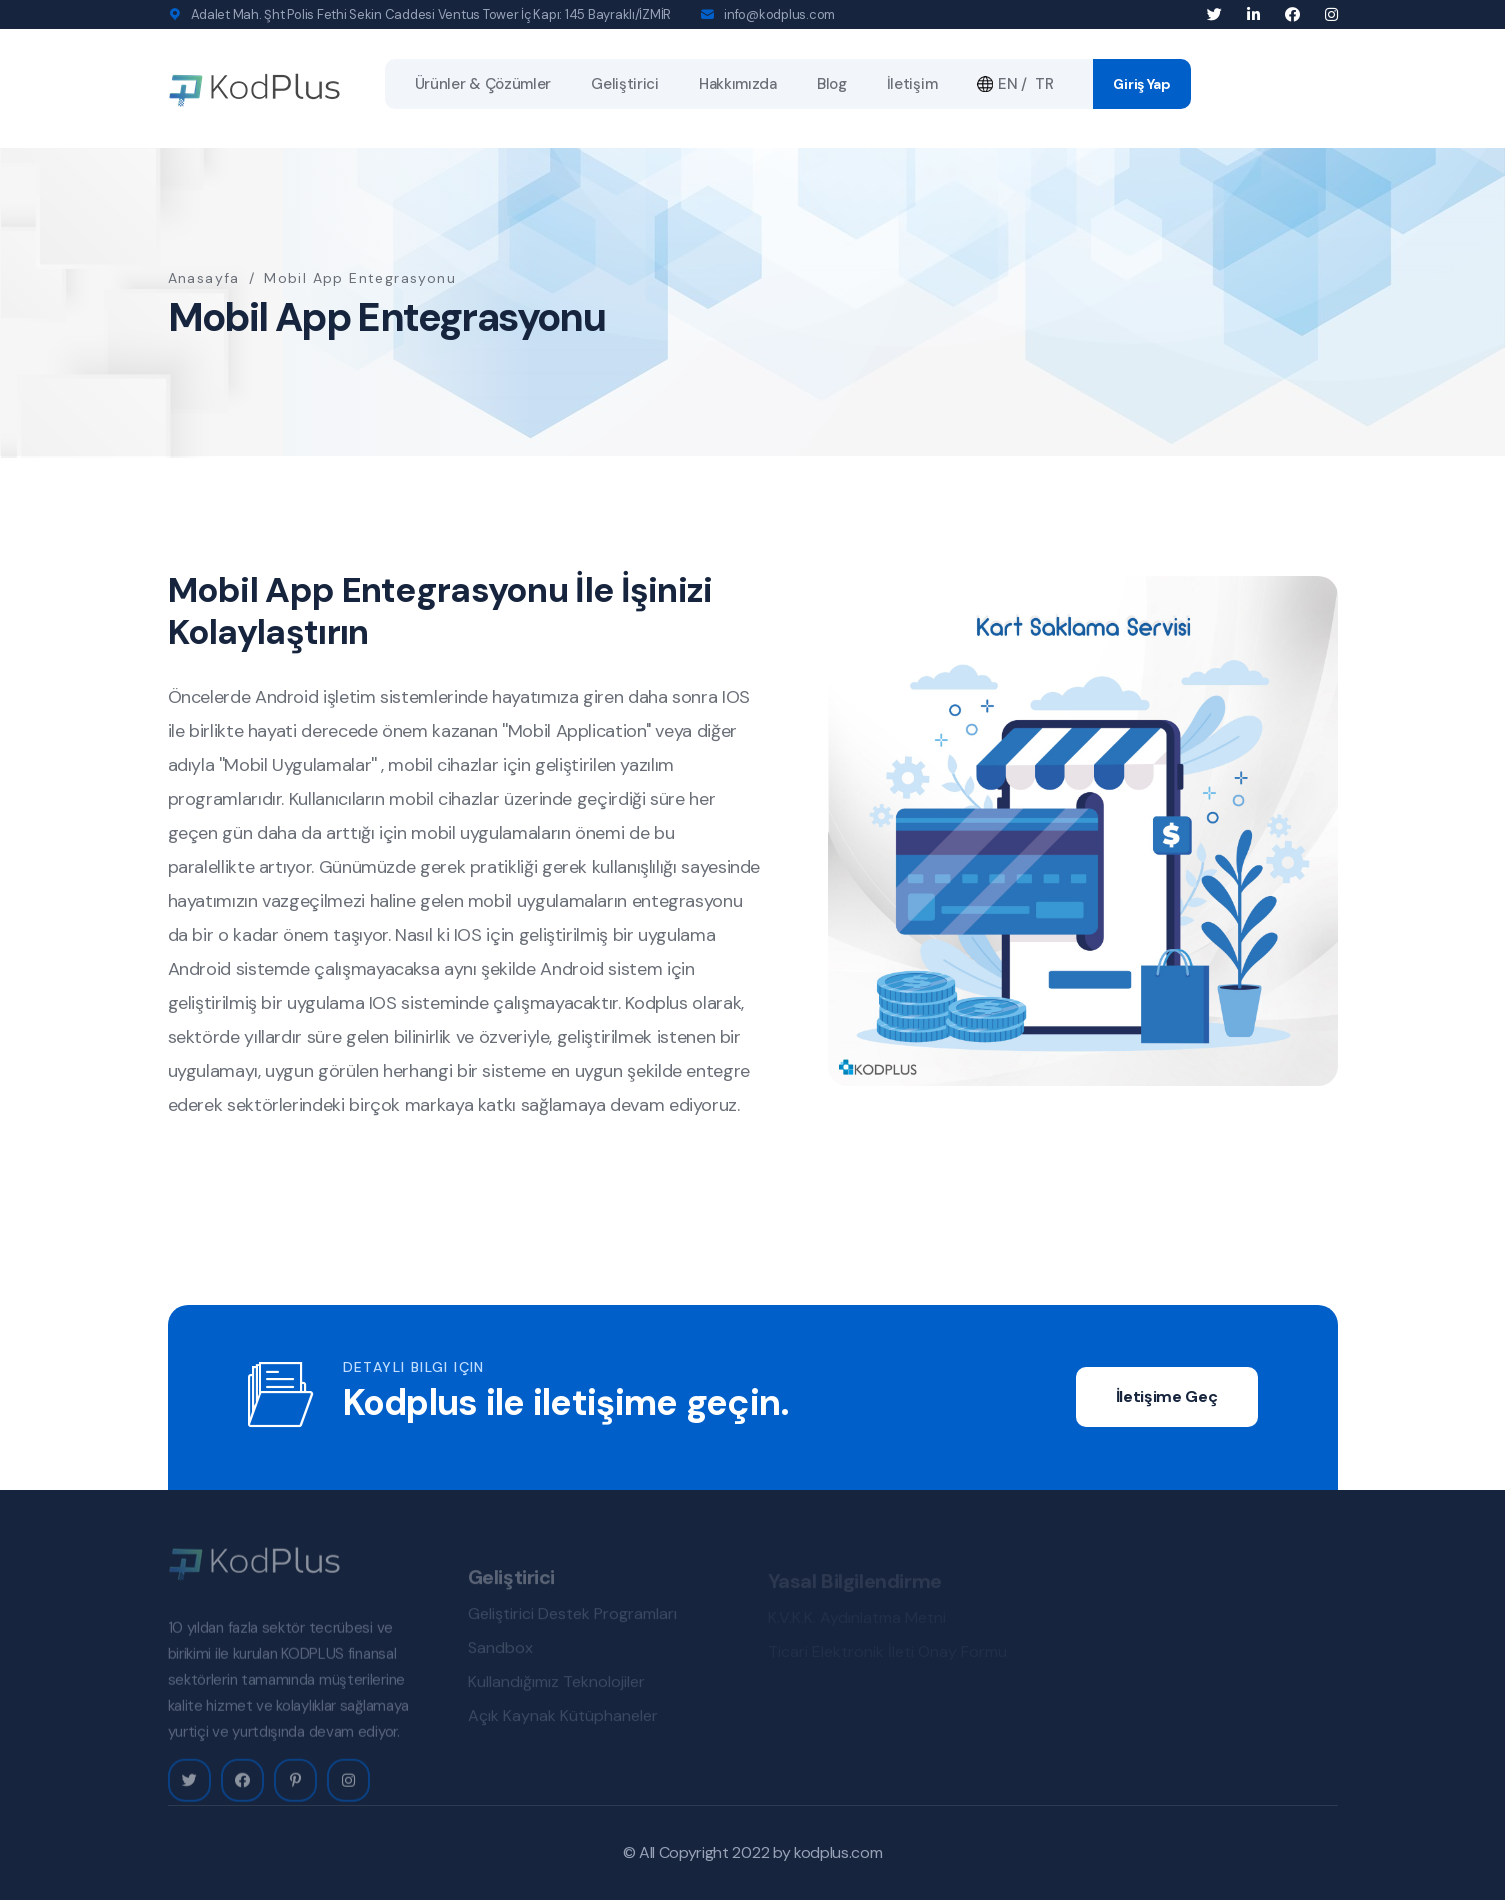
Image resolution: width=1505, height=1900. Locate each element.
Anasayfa (204, 278)
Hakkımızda (738, 84)
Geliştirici (625, 84)
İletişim (912, 84)
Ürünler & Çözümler (483, 84)
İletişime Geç (1167, 1396)
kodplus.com (838, 1852)
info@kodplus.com (779, 14)
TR (1044, 84)
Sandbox (500, 1652)
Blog (832, 84)
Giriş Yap (1141, 84)
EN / (1002, 84)
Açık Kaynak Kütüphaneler (563, 1720)
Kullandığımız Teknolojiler (556, 1686)
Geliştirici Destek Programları (572, 1618)
